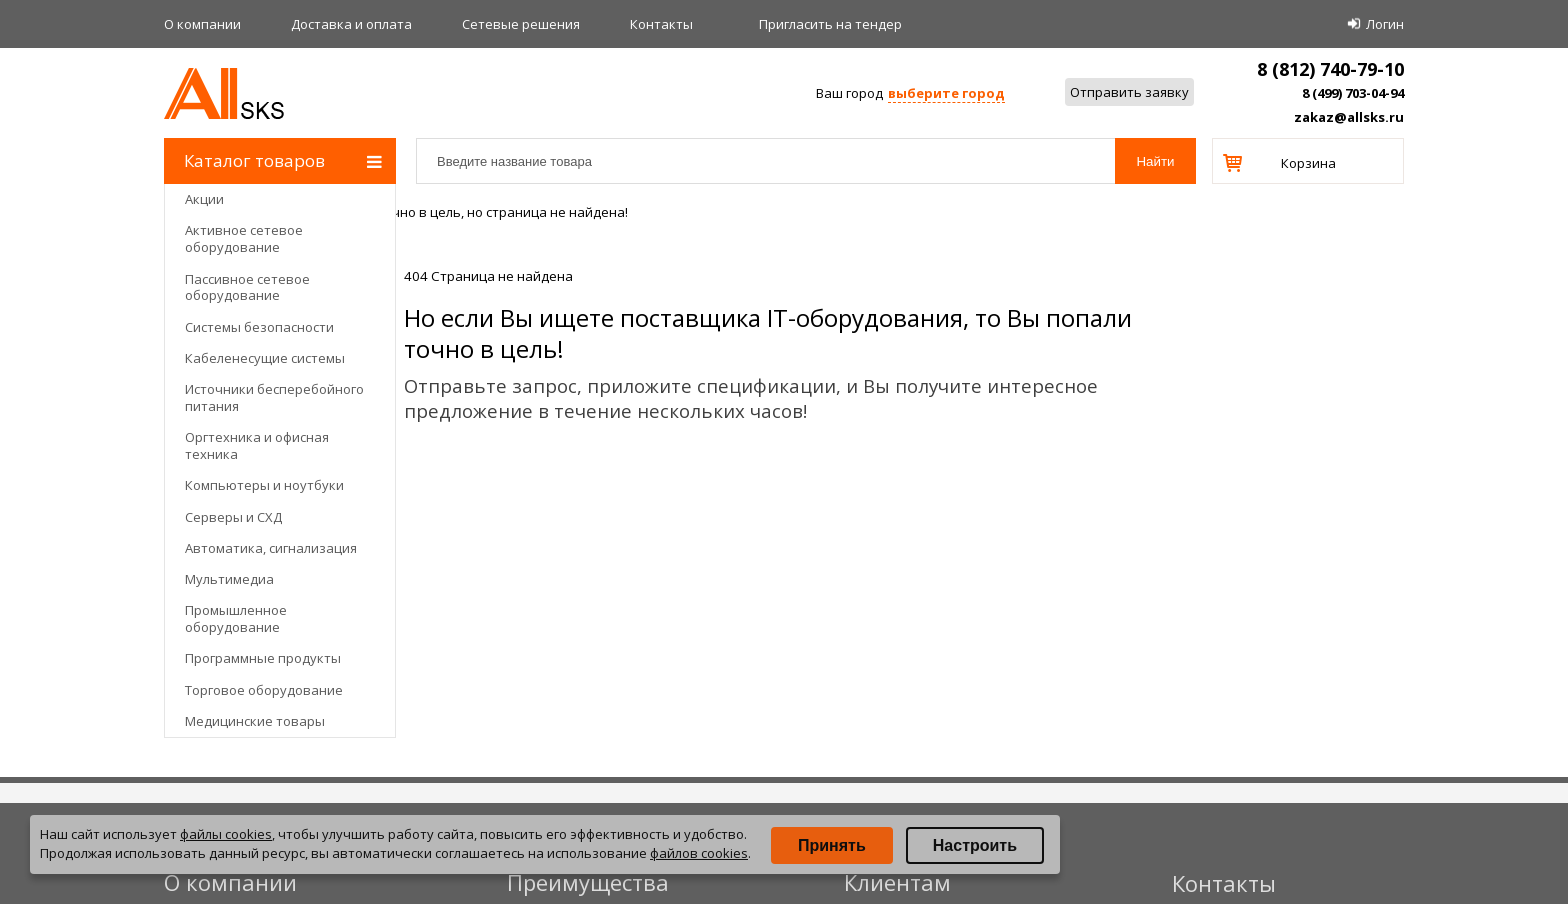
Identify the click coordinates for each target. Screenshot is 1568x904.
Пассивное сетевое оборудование (247, 287)
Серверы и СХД (233, 517)
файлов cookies (699, 853)
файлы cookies (226, 834)
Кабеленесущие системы (265, 358)
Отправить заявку (1129, 92)
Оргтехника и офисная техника (257, 445)
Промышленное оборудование (236, 618)
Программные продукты (263, 658)
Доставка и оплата (351, 24)
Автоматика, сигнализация (271, 548)
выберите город (946, 93)
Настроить (975, 845)
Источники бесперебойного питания (274, 397)
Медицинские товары (255, 721)
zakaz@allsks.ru (1349, 117)
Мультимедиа (229, 579)
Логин (1385, 24)
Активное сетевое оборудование (244, 238)
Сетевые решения (521, 24)
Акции (204, 199)
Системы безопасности (259, 327)
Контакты (661, 24)
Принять (832, 845)
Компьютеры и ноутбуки (264, 485)
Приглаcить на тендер (830, 24)
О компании (202, 24)
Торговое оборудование (264, 690)
